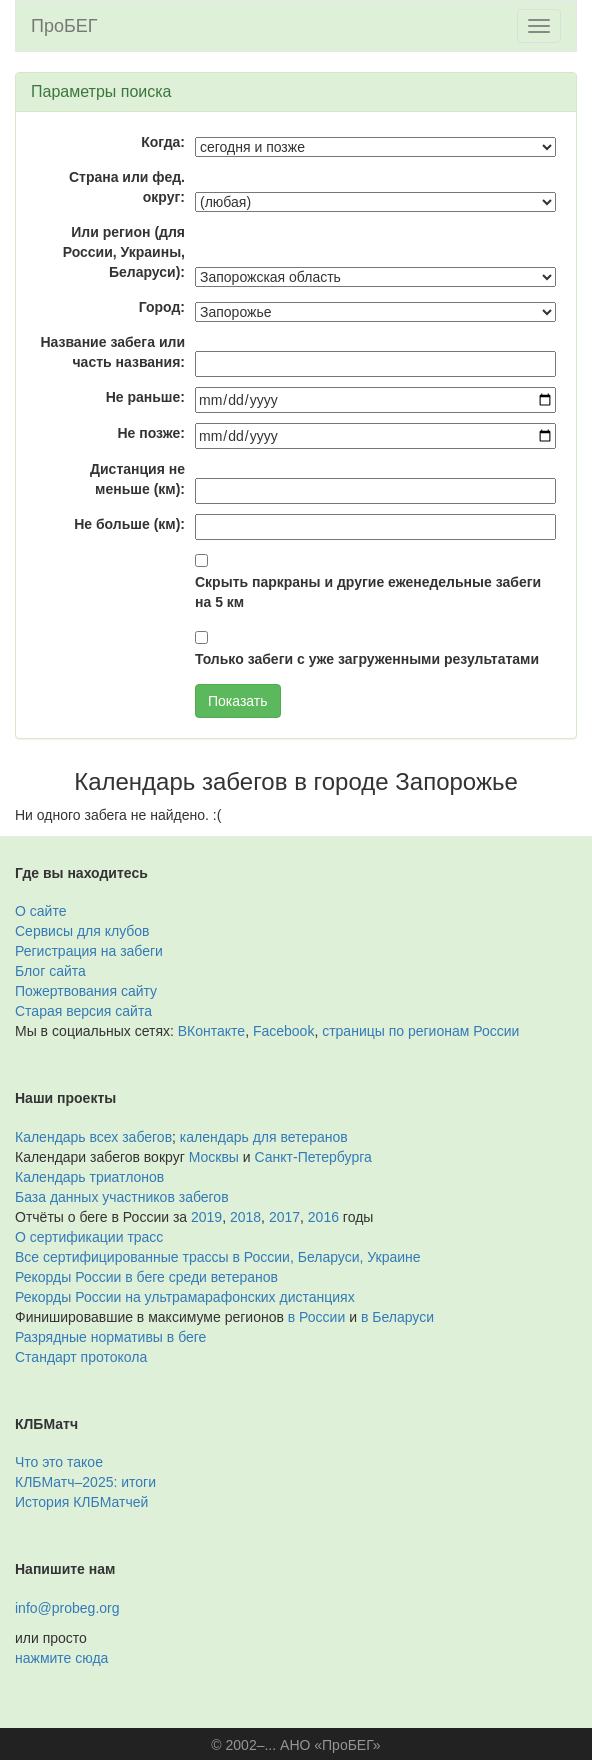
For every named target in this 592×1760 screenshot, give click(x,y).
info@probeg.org (67, 1608)
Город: (162, 307)
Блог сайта (50, 971)
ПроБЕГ (64, 26)
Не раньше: (145, 397)
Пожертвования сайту (86, 991)
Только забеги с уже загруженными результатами (367, 659)
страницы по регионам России (420, 1031)
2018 (245, 1217)
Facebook (283, 1031)
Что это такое (59, 1462)
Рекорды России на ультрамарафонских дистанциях (185, 1297)
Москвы (214, 1157)
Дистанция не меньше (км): (137, 479)
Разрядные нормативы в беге (110, 1337)
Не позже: (151, 433)
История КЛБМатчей (81, 1502)
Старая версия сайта (83, 1011)
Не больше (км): (129, 524)
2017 (284, 1217)
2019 (206, 1217)
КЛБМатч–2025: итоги (85, 1482)
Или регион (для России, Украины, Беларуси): (124, 252)
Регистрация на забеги (89, 951)
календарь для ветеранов (264, 1137)
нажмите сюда (61, 1658)
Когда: (163, 142)
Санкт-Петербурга (313, 1157)
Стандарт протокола (81, 1357)
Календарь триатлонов (89, 1177)
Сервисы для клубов (82, 931)
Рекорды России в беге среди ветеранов (146, 1277)
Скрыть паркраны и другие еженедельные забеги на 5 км (368, 592)
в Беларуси (397, 1317)
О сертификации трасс (89, 1237)
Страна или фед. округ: (127, 187)
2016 (323, 1217)
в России (316, 1317)
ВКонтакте (211, 1031)
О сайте (40, 911)
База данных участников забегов (122, 1197)
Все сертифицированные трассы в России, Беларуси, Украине (218, 1257)
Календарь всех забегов (93, 1137)
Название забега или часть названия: (112, 352)
